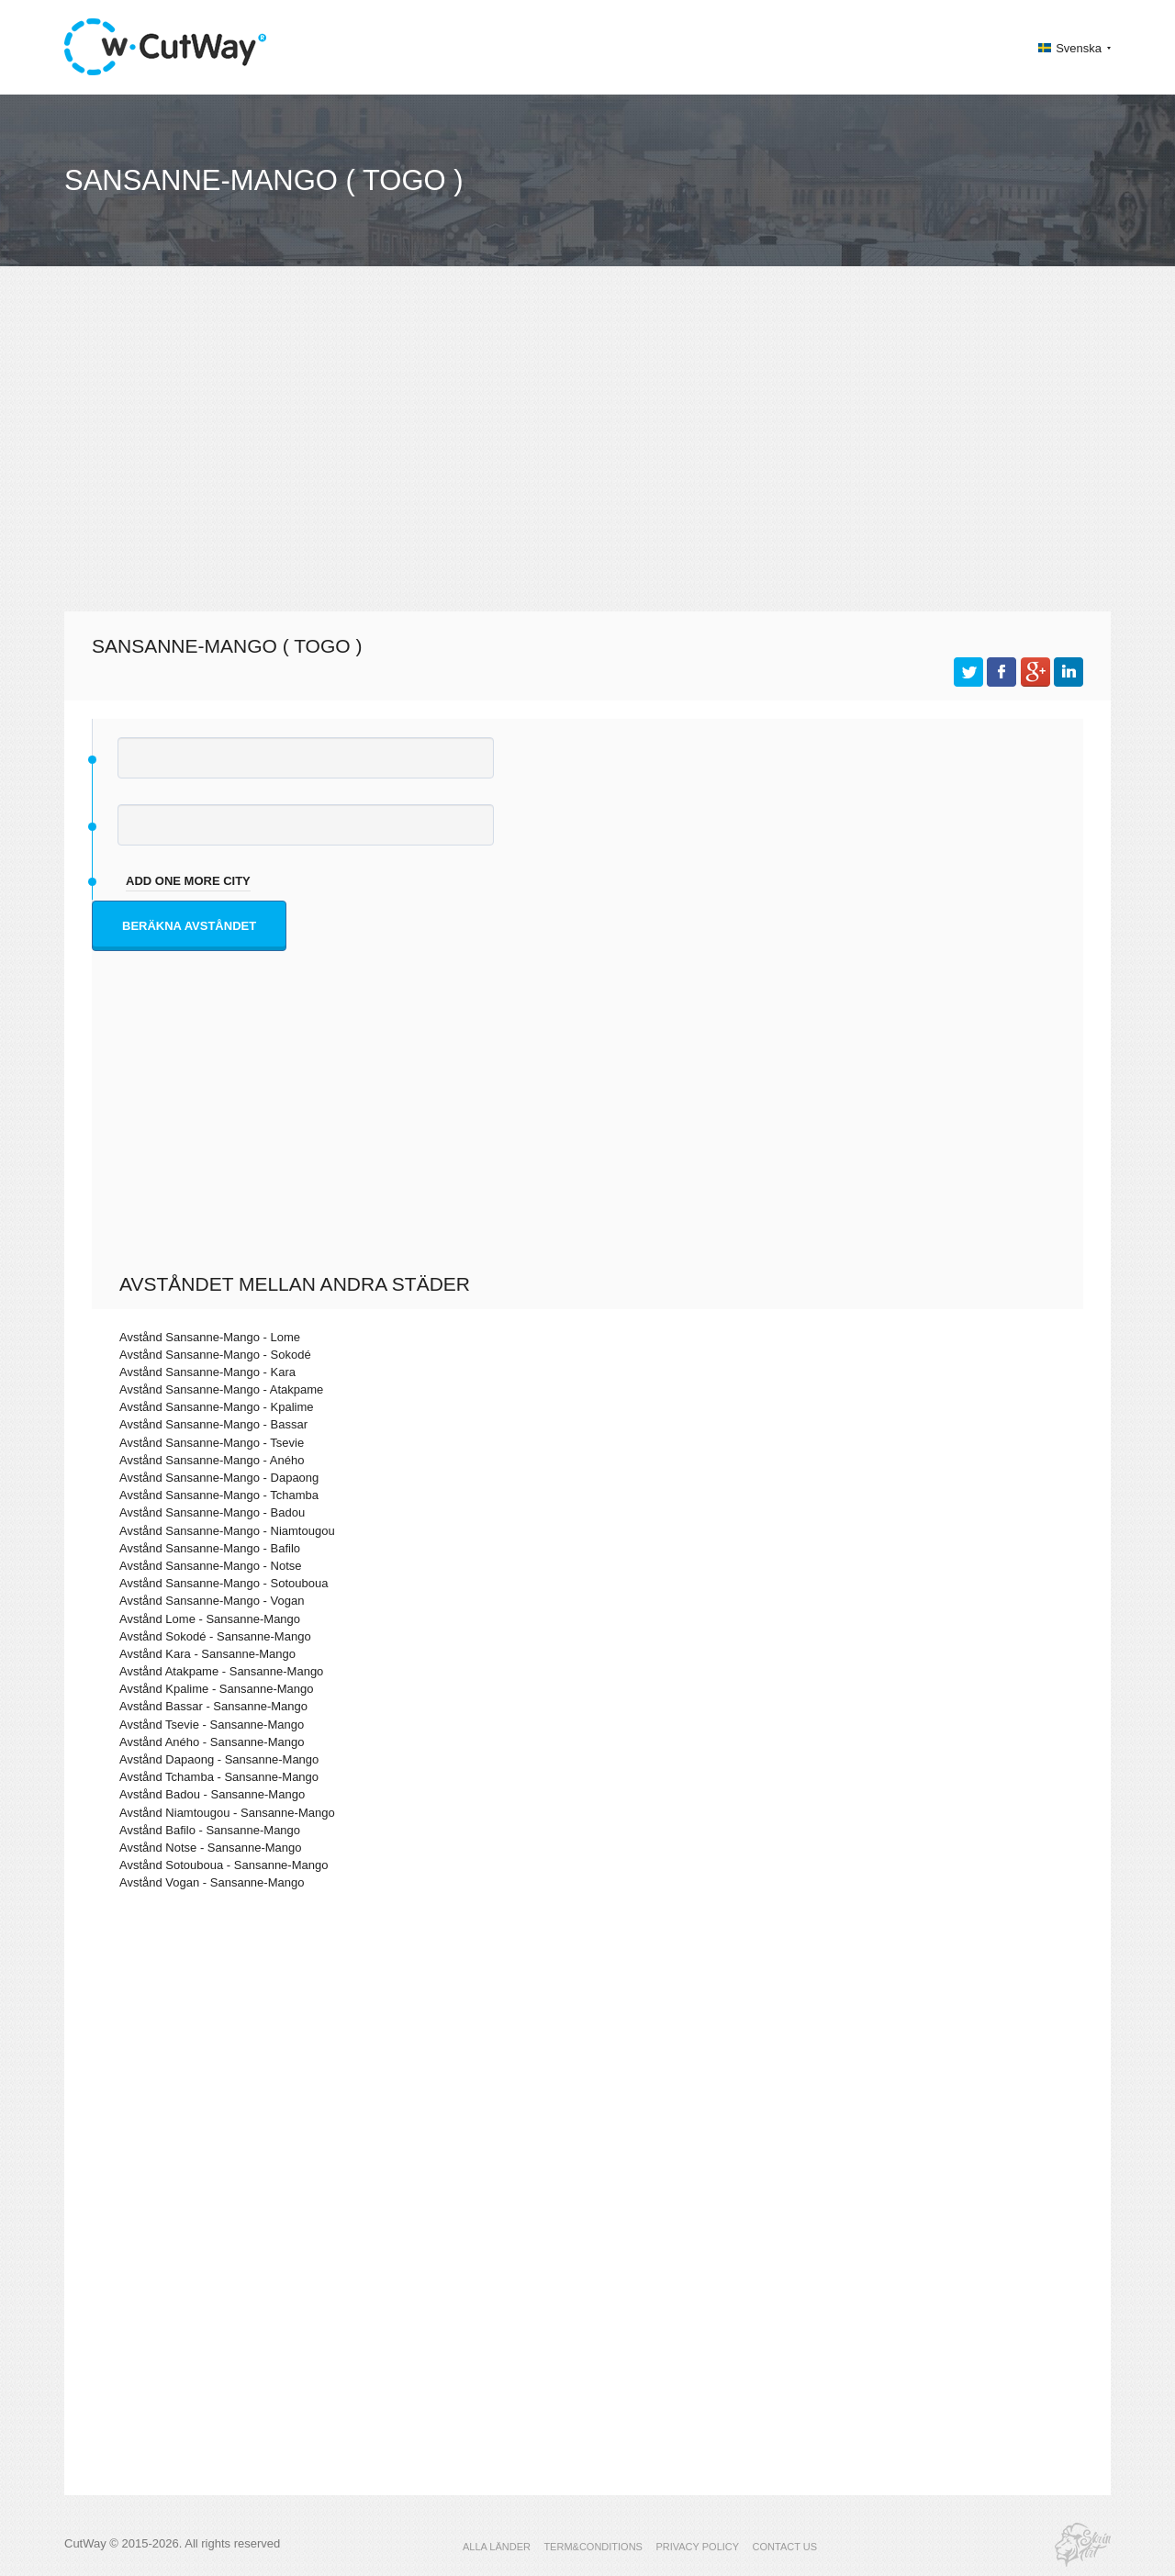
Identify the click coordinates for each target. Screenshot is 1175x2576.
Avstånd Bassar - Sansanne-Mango (213, 1706)
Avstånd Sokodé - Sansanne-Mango (215, 1636)
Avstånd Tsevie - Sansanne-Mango (211, 1724)
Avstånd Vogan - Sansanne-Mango (211, 1882)
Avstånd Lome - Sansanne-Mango (209, 1619)
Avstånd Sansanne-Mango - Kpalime (216, 1407)
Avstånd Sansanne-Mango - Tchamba (219, 1495)
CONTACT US (785, 2546)
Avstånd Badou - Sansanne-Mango (212, 1794)
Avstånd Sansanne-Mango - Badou (212, 1512)
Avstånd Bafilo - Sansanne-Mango (209, 1830)
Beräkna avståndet (189, 926)
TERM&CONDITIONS (593, 2546)
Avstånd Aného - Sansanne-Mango (211, 1742)
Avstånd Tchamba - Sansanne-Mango (219, 1777)
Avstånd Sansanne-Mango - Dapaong (219, 1477)
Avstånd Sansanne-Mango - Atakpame (221, 1389)
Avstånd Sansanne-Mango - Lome (209, 1337)
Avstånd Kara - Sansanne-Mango (207, 1654)
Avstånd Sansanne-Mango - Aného (211, 1460)
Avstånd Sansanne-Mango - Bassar (213, 1424)
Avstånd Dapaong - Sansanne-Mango (219, 1759)
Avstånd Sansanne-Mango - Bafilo (209, 1548)
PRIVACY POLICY (697, 2546)
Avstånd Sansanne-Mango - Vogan (211, 1600)
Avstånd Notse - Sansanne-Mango (210, 1847)
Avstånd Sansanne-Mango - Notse (210, 1566)
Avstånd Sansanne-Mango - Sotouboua (223, 1583)
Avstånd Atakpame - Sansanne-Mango (221, 1671)
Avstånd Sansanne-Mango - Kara (207, 1372)
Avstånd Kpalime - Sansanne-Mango (216, 1689)
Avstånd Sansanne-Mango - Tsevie (211, 1443)
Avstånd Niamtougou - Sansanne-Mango (227, 1813)
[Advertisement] (587, 446)
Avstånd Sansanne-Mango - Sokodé (215, 1354)
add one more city (188, 881)
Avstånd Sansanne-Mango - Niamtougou (227, 1531)
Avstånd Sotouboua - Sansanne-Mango (223, 1865)
